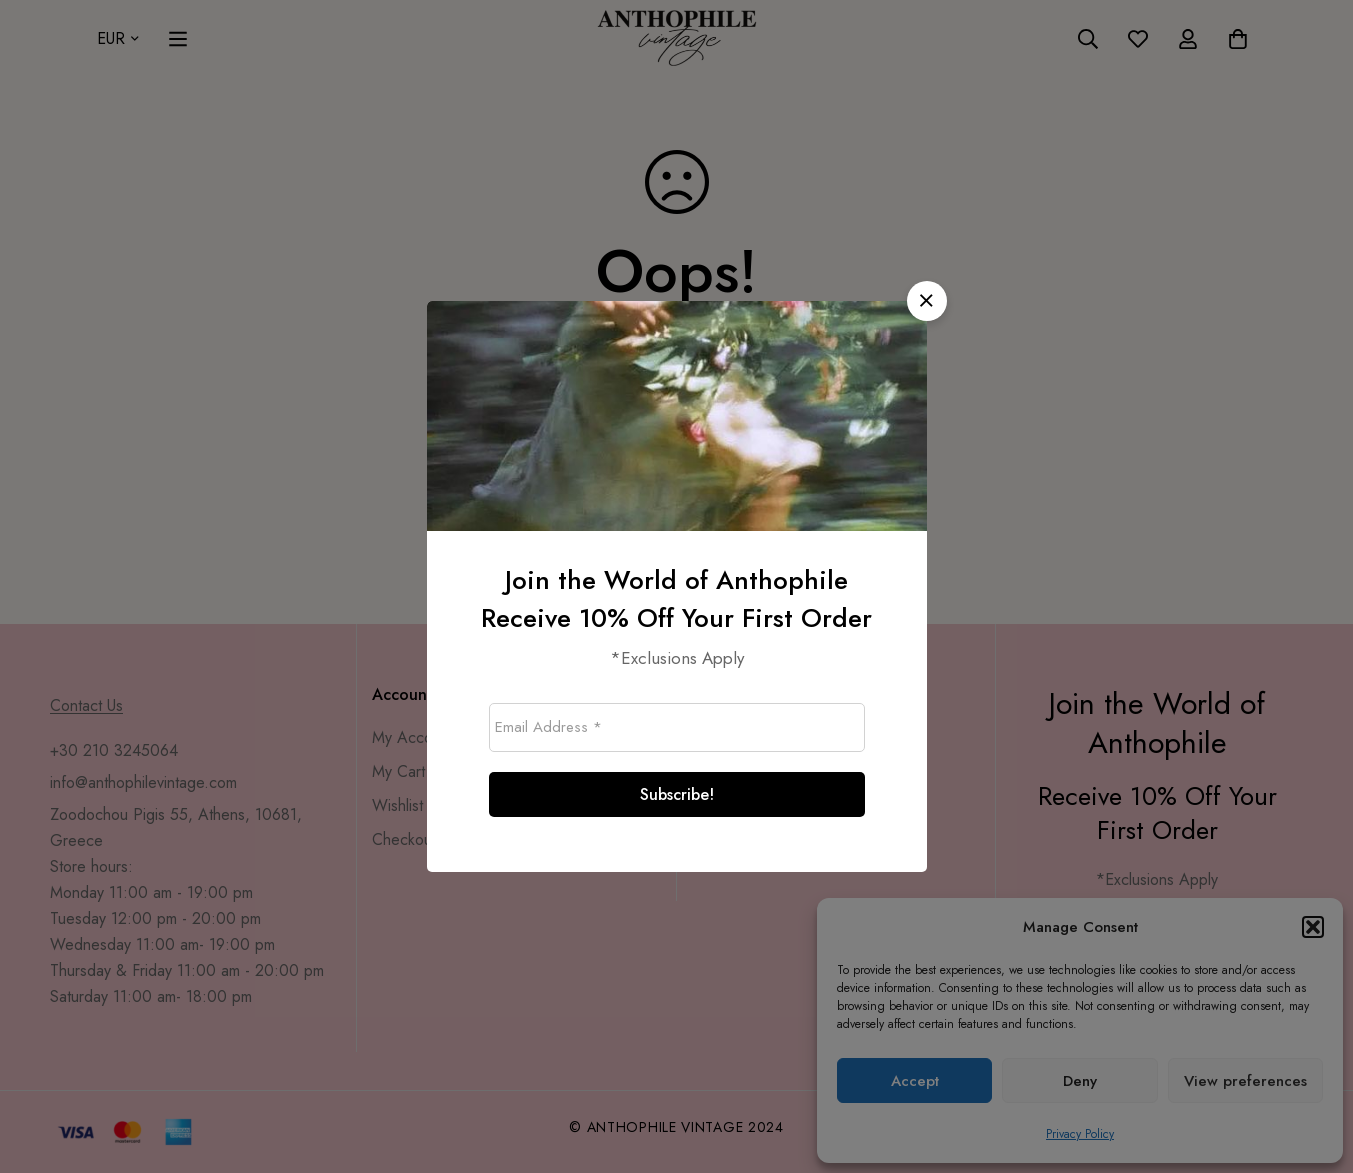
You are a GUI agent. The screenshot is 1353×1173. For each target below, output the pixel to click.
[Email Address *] (677, 727)
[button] (927, 301)
